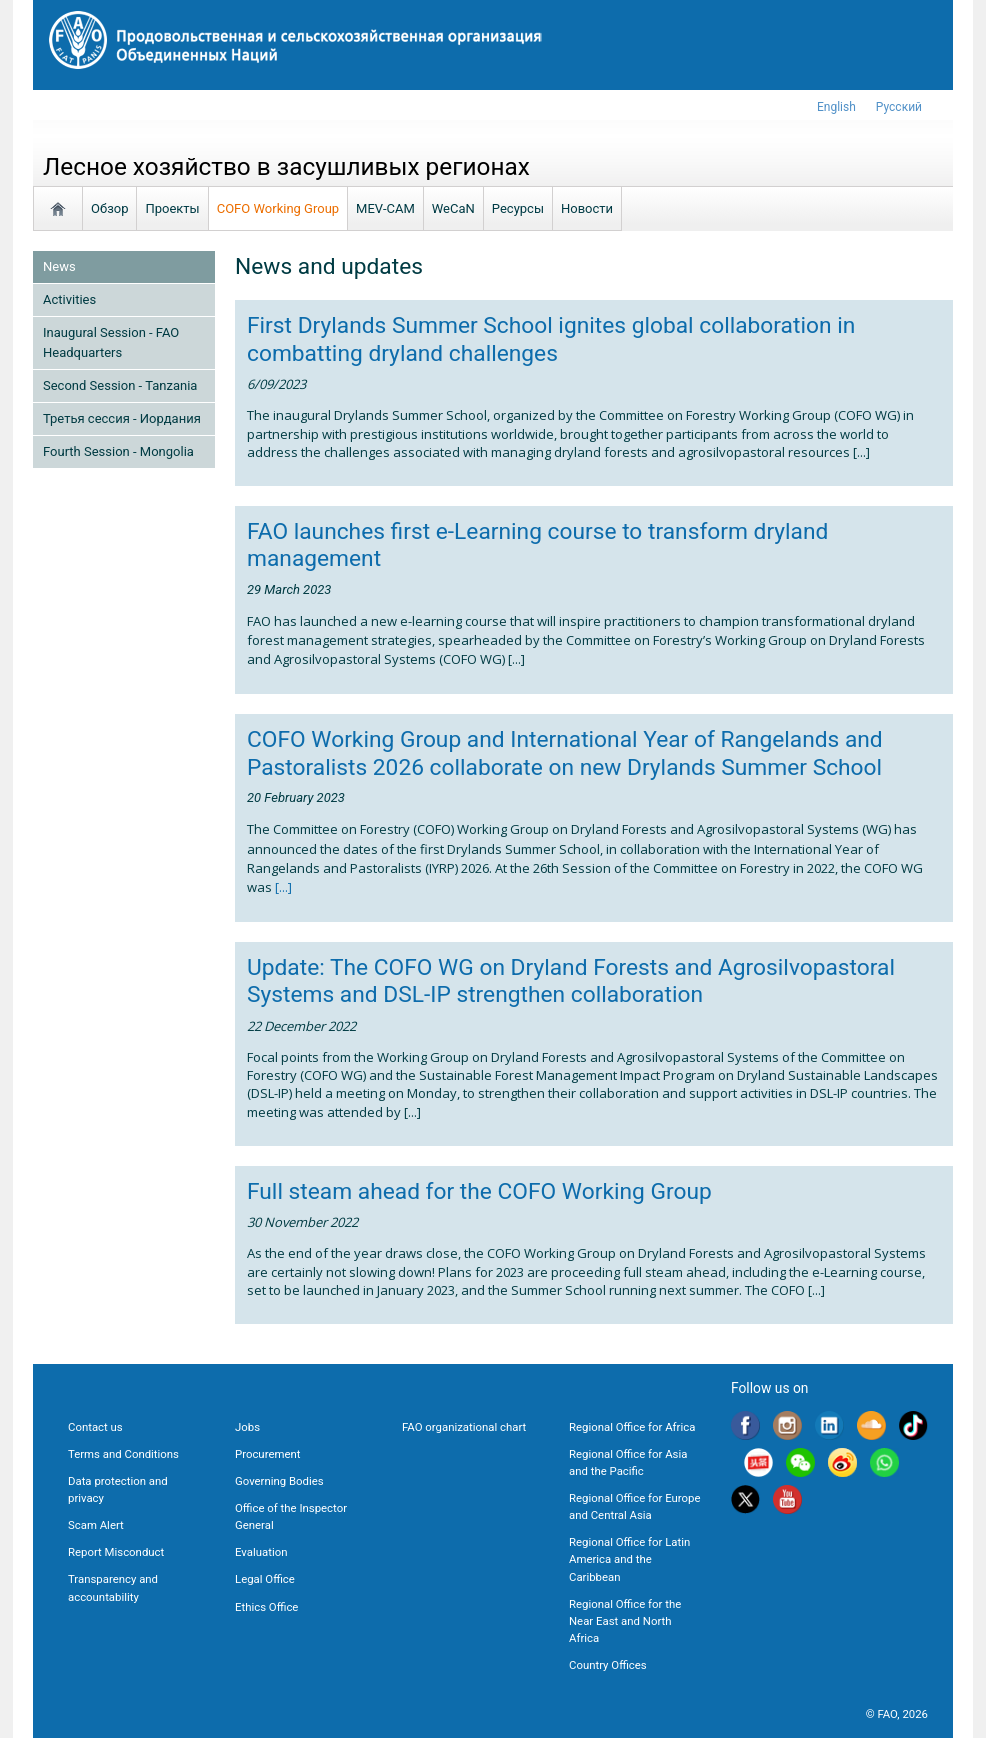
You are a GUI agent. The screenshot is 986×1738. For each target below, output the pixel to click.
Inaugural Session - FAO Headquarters (111, 342)
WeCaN (453, 208)
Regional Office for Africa (632, 1427)
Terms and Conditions (123, 1454)
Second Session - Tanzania (120, 385)
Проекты (172, 208)
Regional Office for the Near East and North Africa (625, 1621)
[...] (282, 887)
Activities (69, 299)
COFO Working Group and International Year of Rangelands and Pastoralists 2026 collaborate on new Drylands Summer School (565, 753)
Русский (899, 107)
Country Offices (608, 1665)
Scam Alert (96, 1525)
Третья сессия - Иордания (122, 418)
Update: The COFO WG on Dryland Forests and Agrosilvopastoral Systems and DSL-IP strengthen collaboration (571, 981)
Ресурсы (518, 208)
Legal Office (265, 1579)
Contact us (95, 1427)
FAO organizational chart (464, 1427)
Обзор (109, 208)
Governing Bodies (279, 1481)
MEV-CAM (385, 208)
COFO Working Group (278, 208)
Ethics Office (266, 1607)
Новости (587, 208)
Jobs (247, 1427)
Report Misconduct (116, 1552)
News (59, 266)
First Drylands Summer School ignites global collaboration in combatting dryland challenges (551, 339)
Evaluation (261, 1552)
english (836, 107)
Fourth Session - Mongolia (118, 451)
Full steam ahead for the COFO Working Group (479, 1191)
